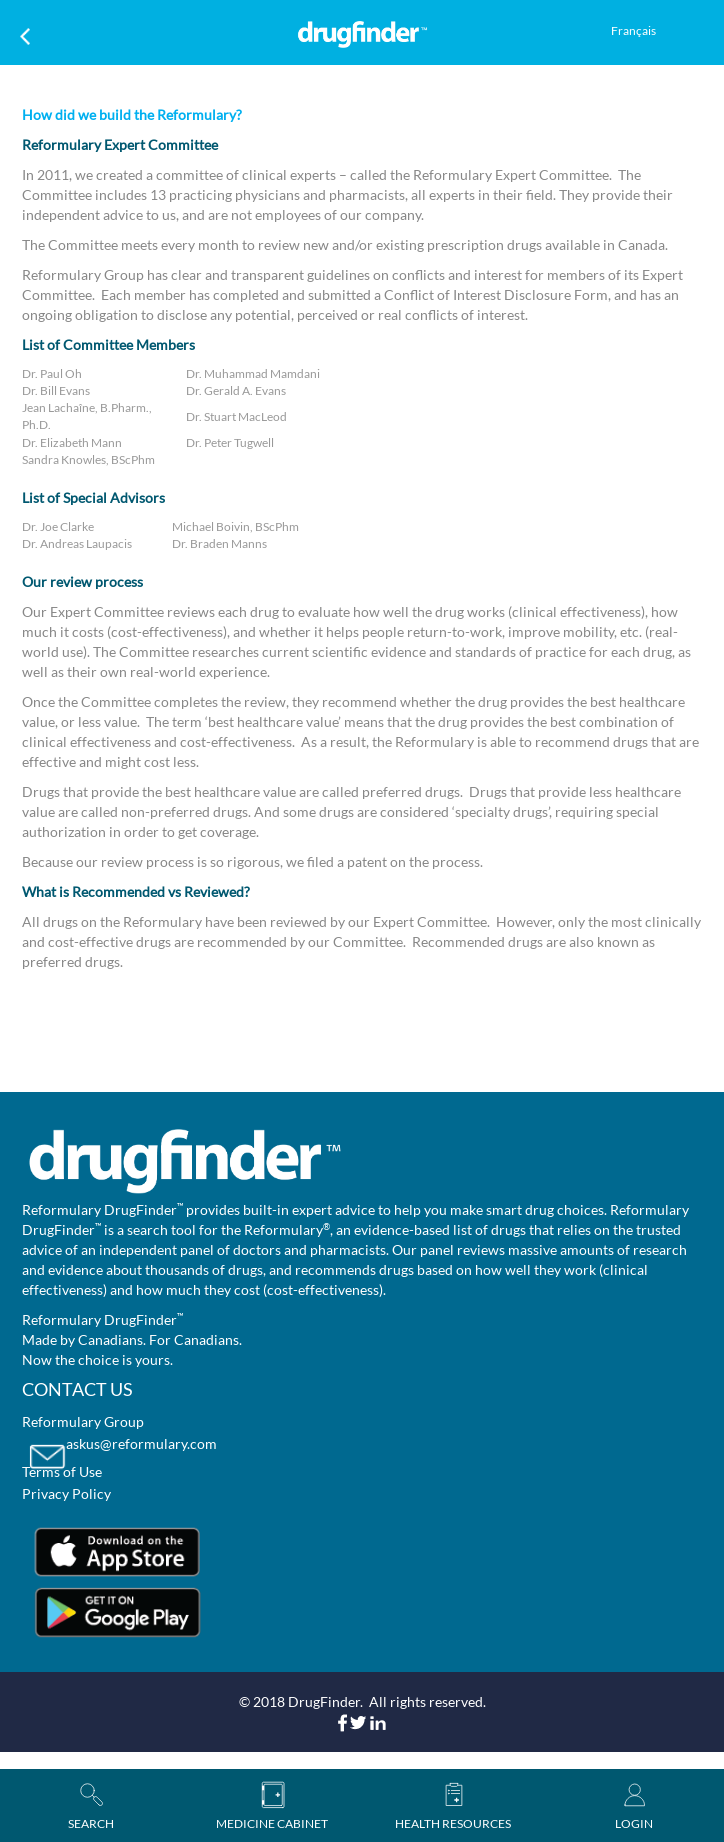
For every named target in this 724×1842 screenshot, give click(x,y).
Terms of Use (62, 1471)
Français (633, 30)
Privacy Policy (66, 1493)
